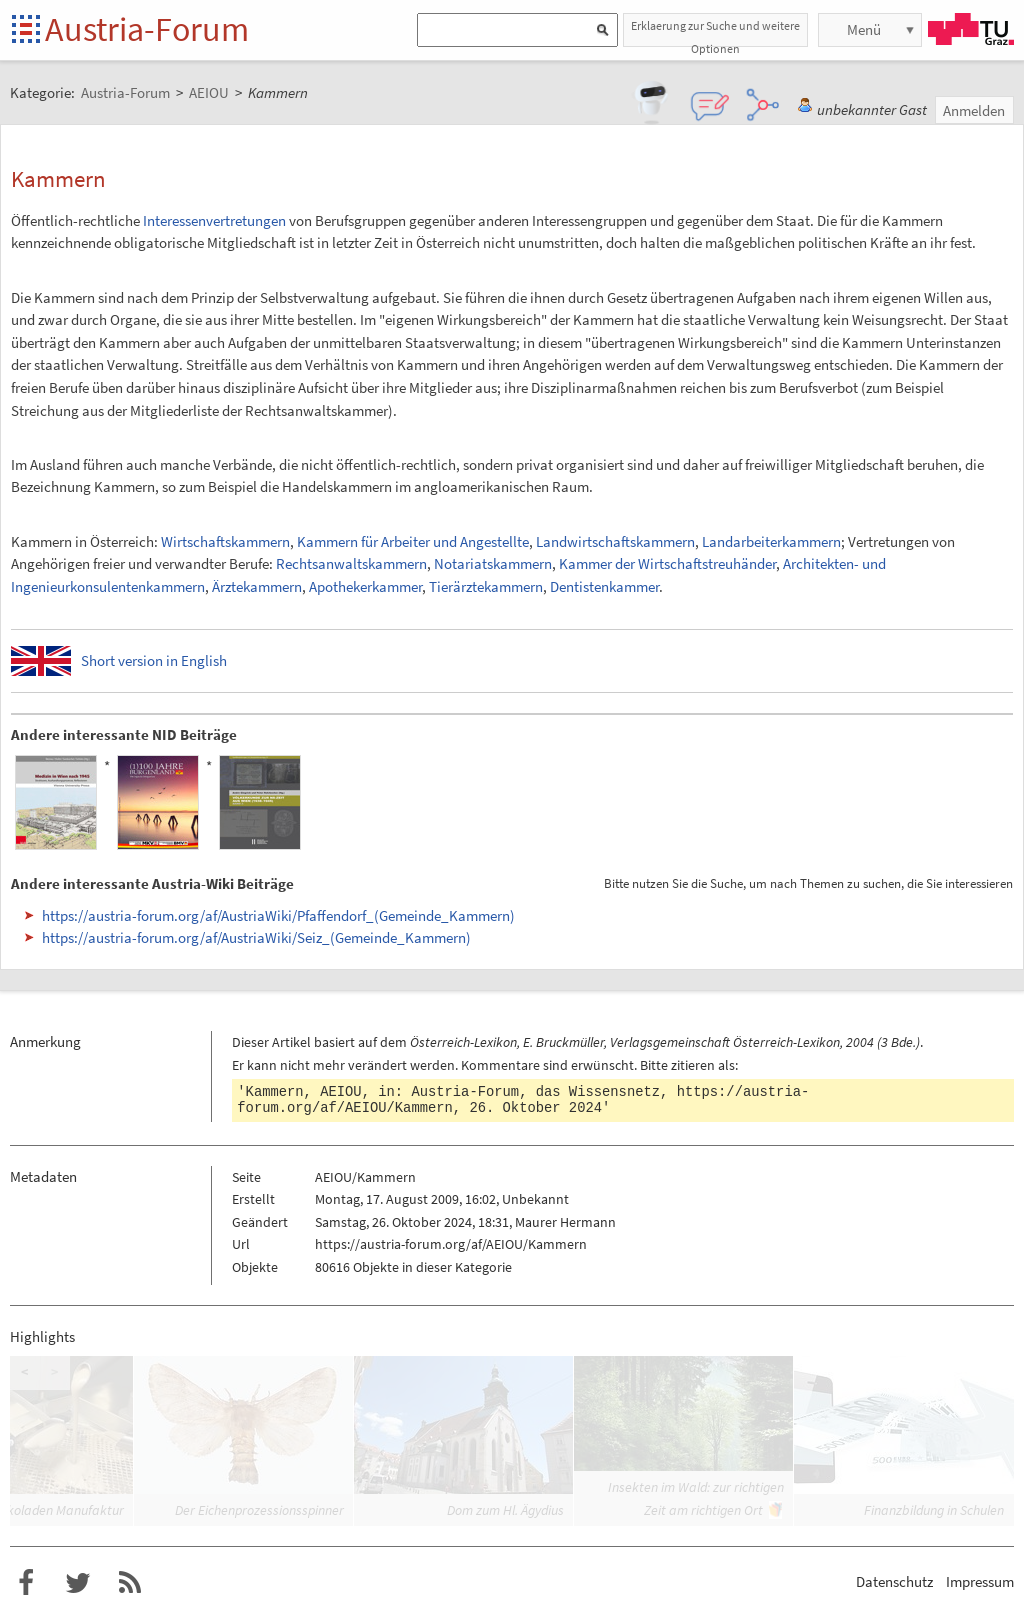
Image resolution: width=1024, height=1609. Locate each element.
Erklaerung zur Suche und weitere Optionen (715, 32)
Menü (864, 29)
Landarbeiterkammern (771, 541)
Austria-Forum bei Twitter (78, 1583)
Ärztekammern (257, 586)
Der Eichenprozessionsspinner (259, 1510)
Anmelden (974, 110)
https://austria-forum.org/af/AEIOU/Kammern (451, 1244)
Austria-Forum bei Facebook (26, 1583)
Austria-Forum (147, 29)
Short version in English (154, 660)
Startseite (27, 30)
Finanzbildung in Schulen (934, 1510)
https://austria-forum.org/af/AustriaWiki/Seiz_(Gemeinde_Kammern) (256, 937)
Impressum (980, 1581)
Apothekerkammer (365, 586)
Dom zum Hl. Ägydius (505, 1510)
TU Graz (971, 29)
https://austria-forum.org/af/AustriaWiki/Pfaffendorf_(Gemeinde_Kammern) (278, 915)
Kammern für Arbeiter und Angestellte (413, 541)
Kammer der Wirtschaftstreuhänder (667, 563)
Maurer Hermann (565, 1222)
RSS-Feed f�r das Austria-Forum (130, 1583)
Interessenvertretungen (214, 220)
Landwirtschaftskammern (615, 541)
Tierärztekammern (486, 586)
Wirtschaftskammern (225, 541)
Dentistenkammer (604, 586)
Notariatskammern (493, 563)
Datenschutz (894, 1581)
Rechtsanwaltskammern (351, 563)
